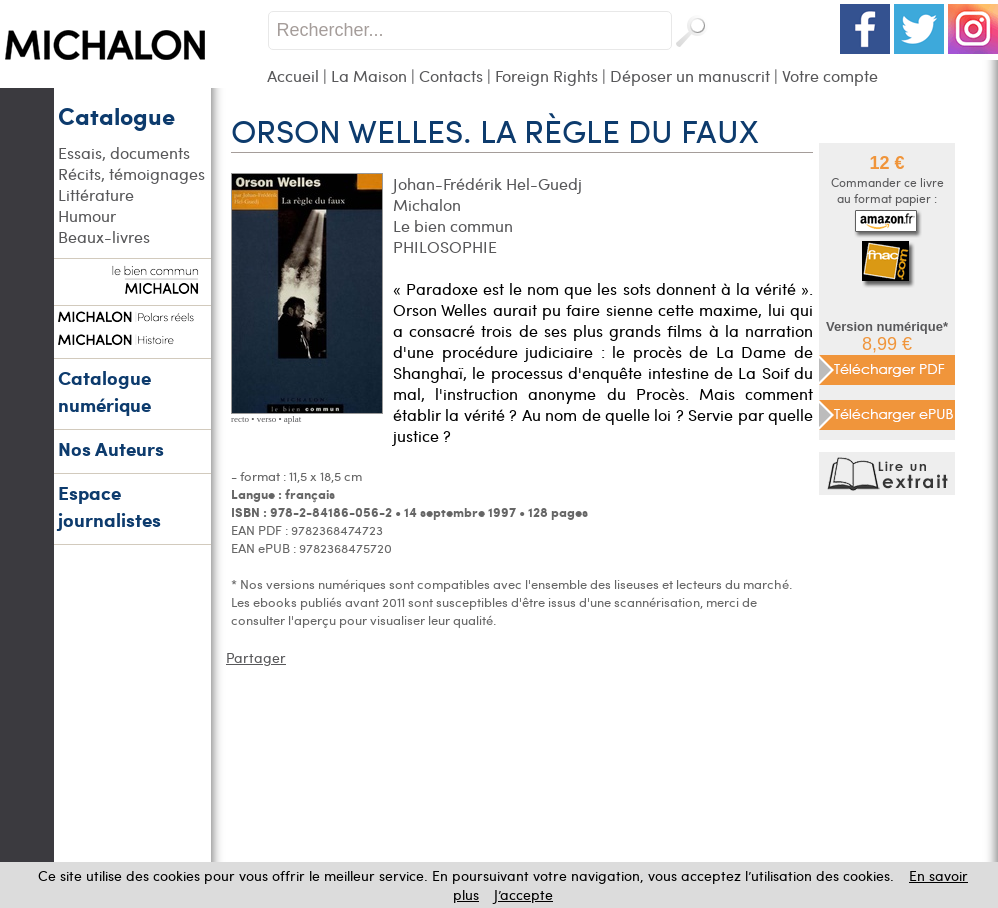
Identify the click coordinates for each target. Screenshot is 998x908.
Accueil (293, 75)
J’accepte (523, 894)
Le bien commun (453, 225)
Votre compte (830, 75)
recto (240, 419)
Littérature (96, 194)
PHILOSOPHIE (445, 246)
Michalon (427, 204)
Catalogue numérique (104, 391)
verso (267, 419)
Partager (256, 657)
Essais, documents (124, 152)
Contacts (451, 75)
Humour (87, 215)
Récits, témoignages (131, 173)
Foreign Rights (546, 75)
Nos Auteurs (111, 448)
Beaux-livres (104, 236)
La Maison (369, 75)
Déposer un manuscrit (690, 75)
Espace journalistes (109, 506)
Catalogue (116, 115)
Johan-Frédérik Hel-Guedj (487, 183)
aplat (293, 419)
